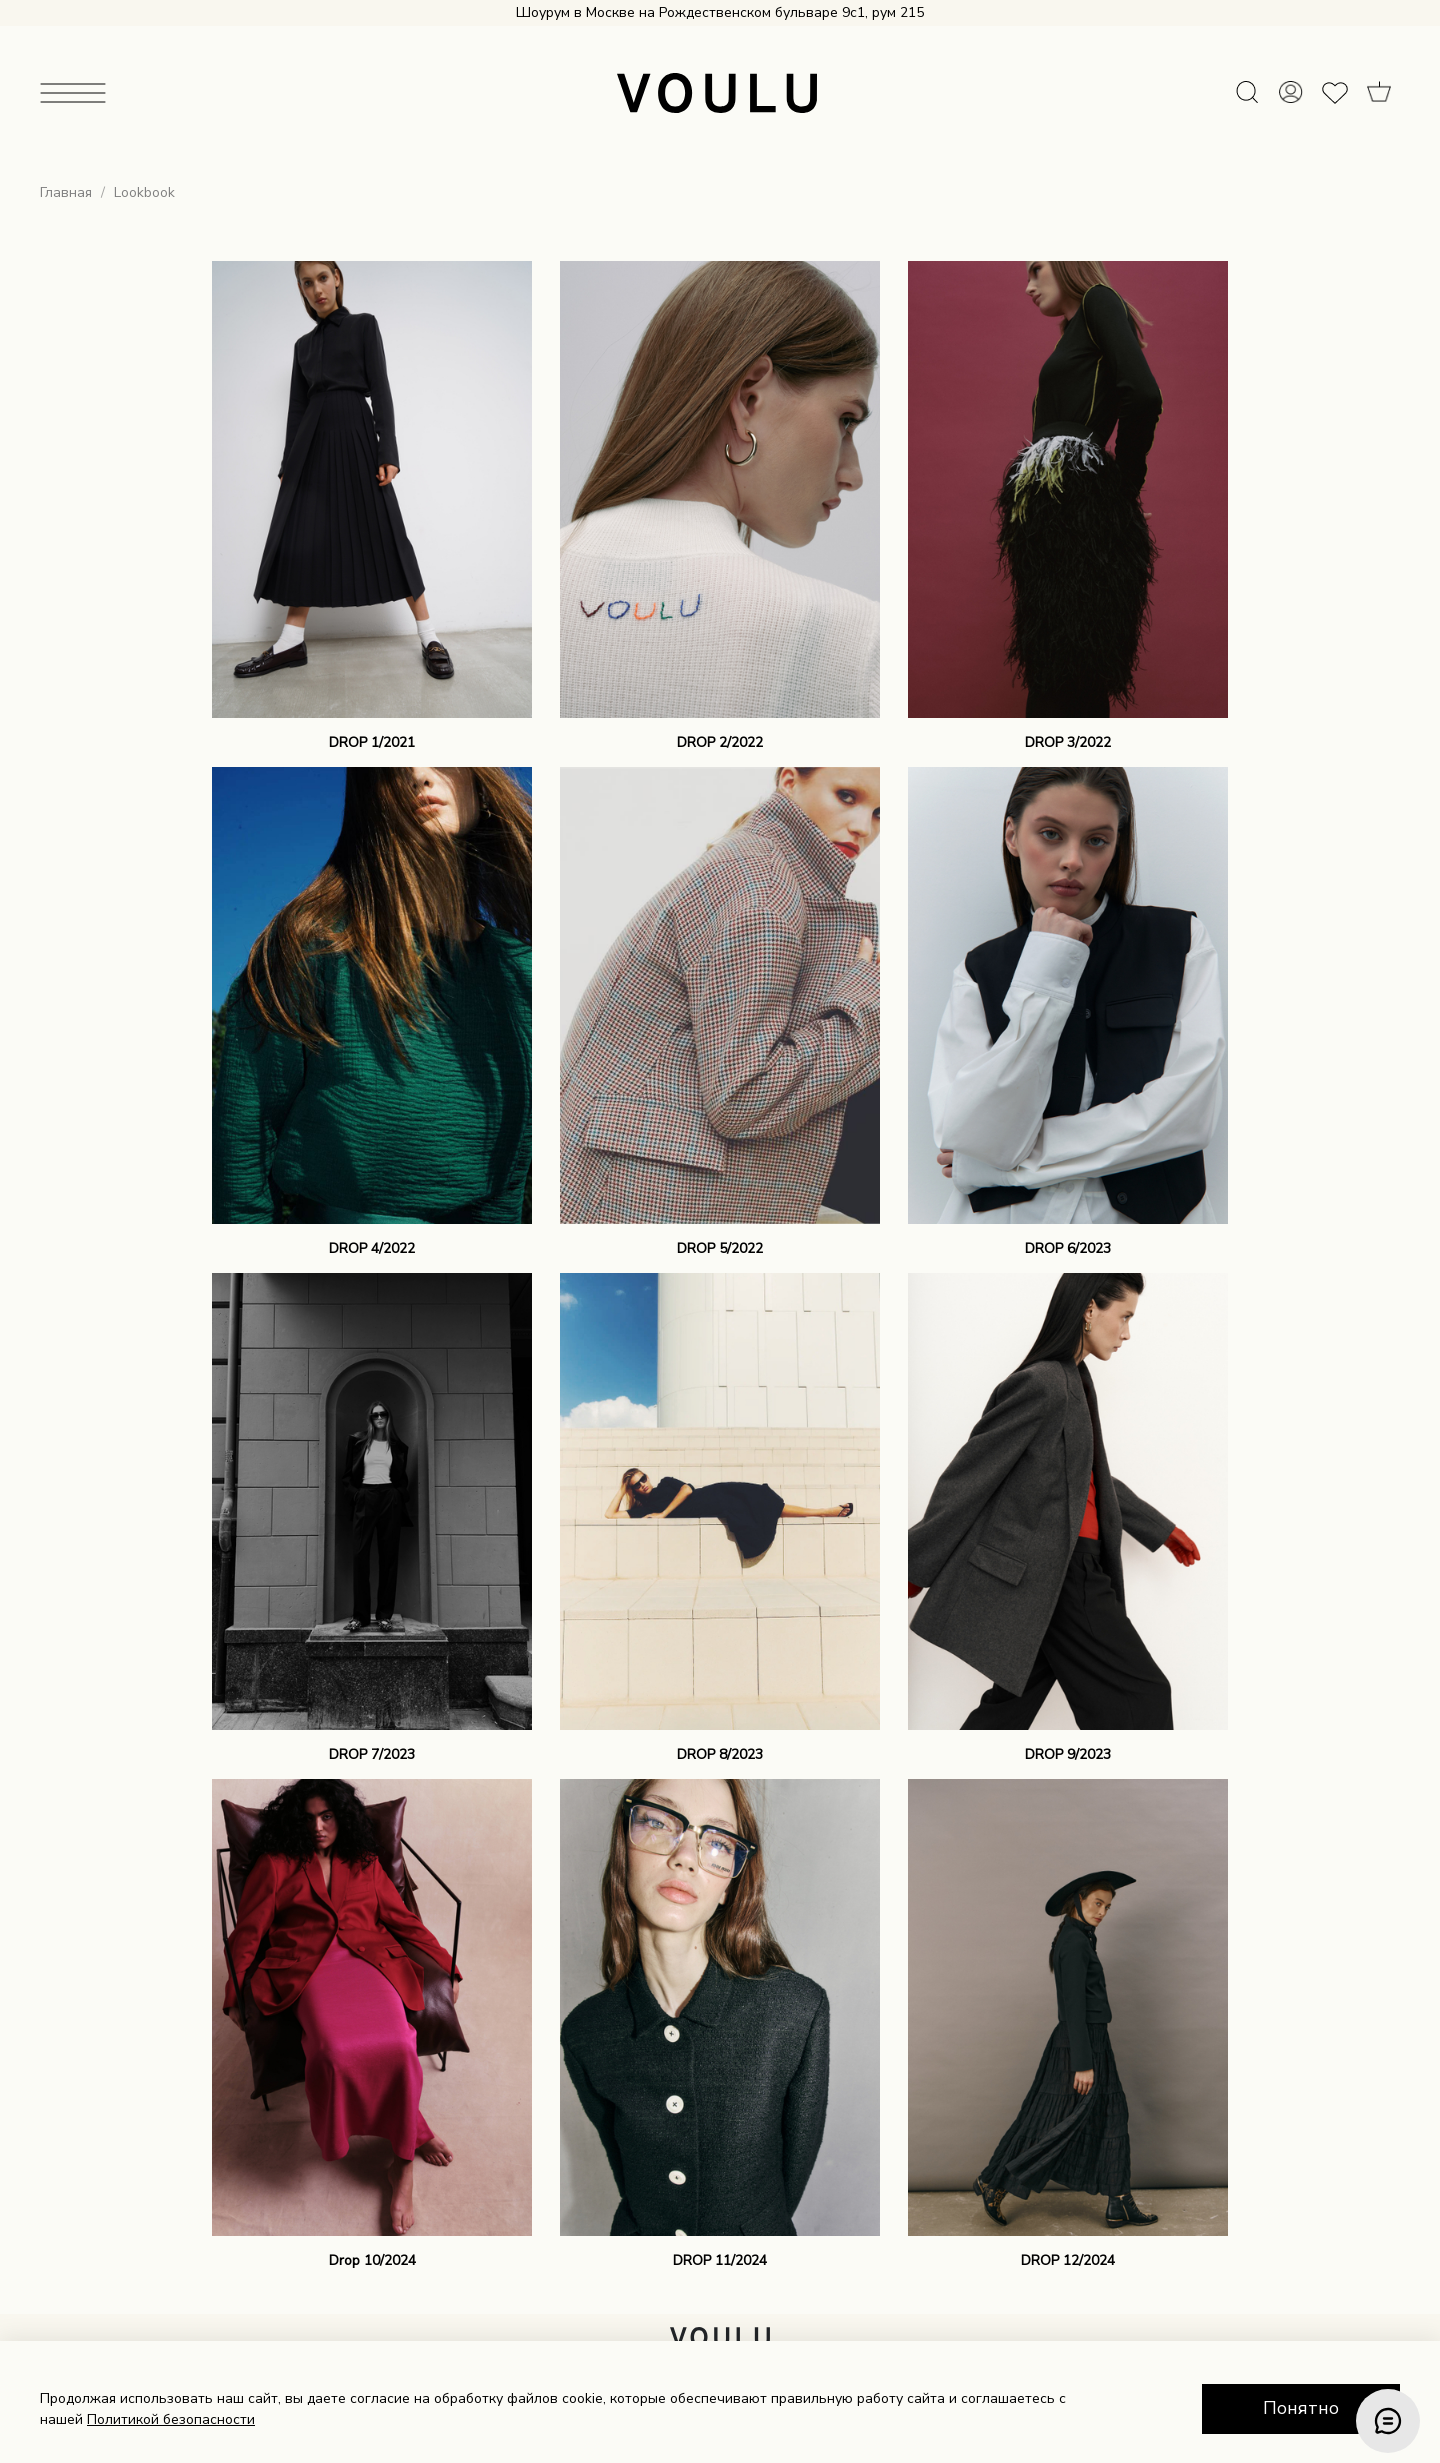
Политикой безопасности (171, 2419)
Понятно (1301, 2408)
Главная (66, 192)
